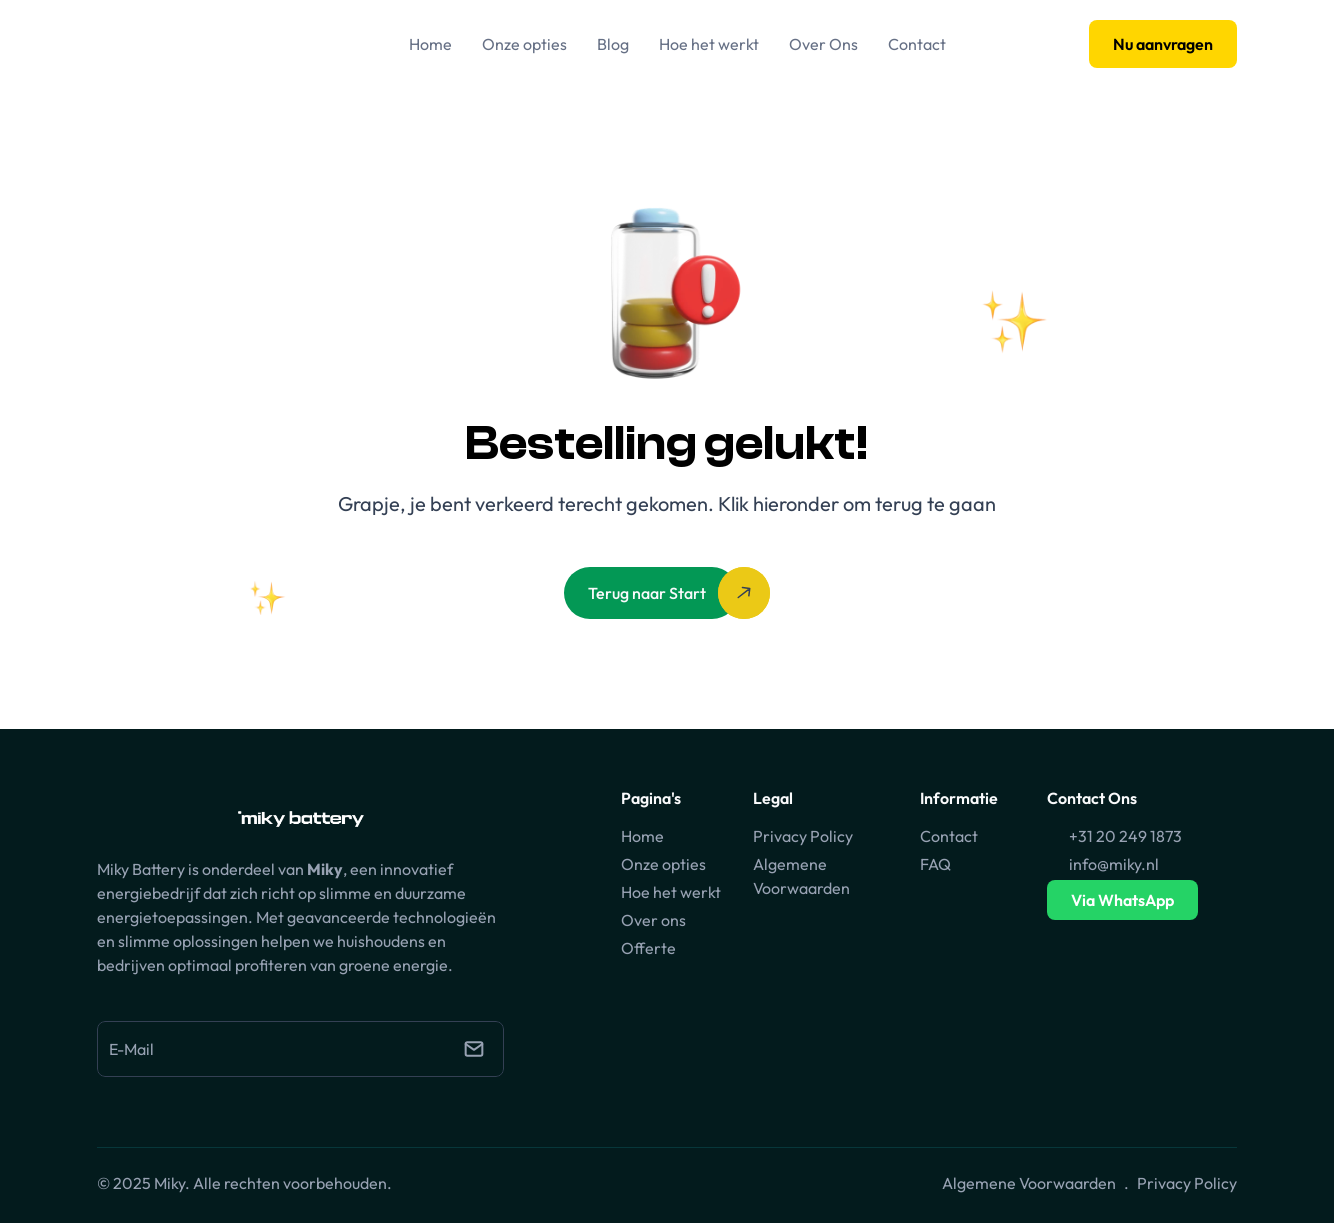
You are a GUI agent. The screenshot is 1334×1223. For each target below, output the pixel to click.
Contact (949, 836)
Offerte (648, 948)
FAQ (935, 864)
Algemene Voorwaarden (1029, 1183)
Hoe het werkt (671, 892)
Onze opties (663, 864)
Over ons (653, 920)
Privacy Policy (803, 836)
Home (642, 836)
